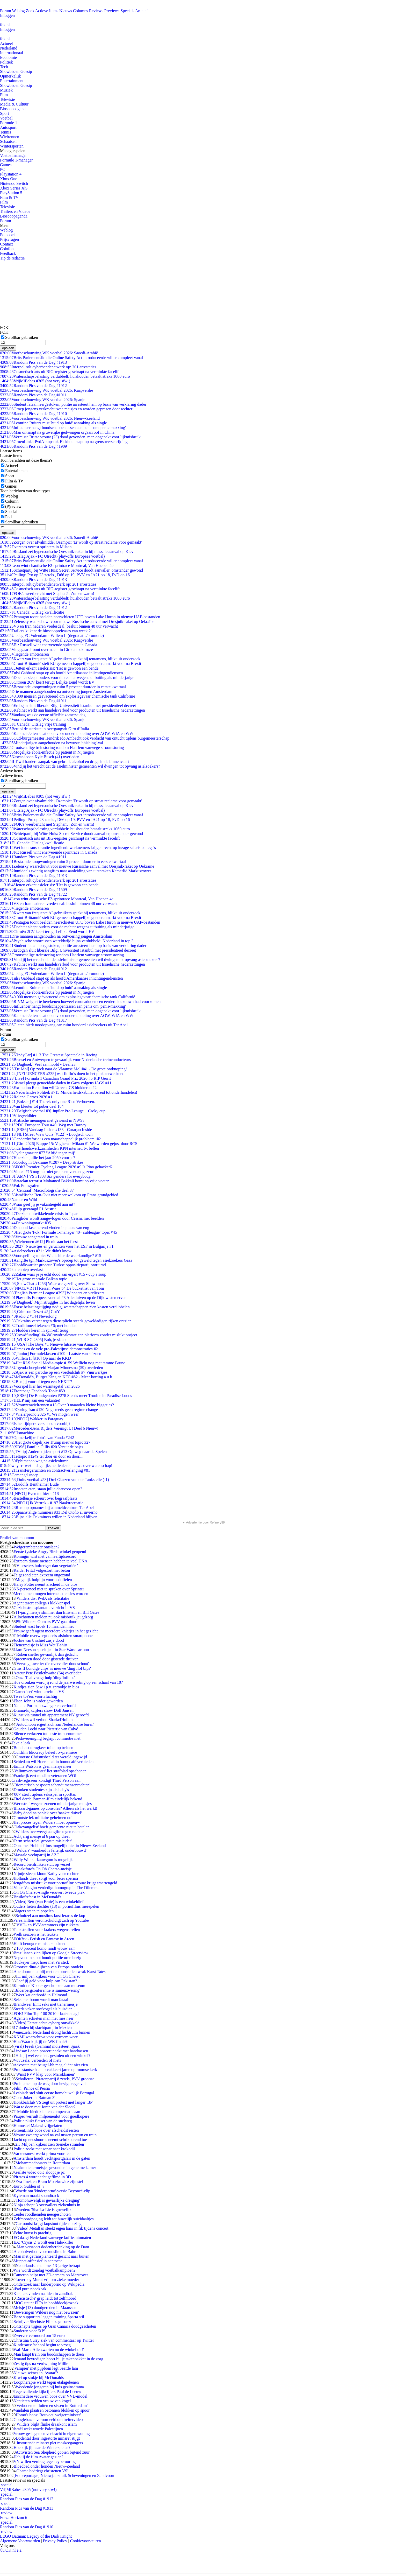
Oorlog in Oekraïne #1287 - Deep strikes (41, 1162)
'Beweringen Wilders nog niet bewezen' (46, 2312)
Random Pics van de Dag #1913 (33, 362)
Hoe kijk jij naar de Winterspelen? (41, 2447)
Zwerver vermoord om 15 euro (38, 2335)
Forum (5, 11)
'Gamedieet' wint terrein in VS (38, 1691)
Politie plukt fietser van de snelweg (42, 2121)
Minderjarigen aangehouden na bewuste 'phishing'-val (51, 743)
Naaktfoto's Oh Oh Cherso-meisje (44, 1869)
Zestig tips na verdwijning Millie (40, 2363)
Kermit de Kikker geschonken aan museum (49, 1985)
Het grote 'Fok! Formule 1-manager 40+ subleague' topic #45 (58, 1232)
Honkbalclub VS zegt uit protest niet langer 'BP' (53, 2102)
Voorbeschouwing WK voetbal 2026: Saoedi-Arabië (49, 353)
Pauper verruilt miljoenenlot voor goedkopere (51, 2116)
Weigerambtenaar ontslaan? (36, 1547)
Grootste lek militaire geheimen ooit (43, 1817)
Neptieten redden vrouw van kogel (42, 2401)
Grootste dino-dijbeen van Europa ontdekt (48, 1967)
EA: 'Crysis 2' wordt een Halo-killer (43, 2242)
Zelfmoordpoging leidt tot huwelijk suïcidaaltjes (53, 2219)
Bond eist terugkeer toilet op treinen (43, 1747)
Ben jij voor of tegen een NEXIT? (36, 1381)
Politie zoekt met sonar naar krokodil (44, 2149)
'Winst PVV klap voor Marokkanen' (45, 2074)
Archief (141, 11)
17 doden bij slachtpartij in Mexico (42, 2027)
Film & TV (9, 197)
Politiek (6, 62)
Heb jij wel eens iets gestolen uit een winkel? (53, 2055)
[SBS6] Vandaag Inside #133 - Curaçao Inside (46, 1129)
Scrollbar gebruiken (21, 337)
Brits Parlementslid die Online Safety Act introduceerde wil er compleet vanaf (71, 357)
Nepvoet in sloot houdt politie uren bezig (47, 1957)
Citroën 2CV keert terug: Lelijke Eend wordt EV (47, 682)
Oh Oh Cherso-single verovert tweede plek (48, 1892)
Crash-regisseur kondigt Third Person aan (45, 1780)
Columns (80, 11)
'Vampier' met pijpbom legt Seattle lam (45, 2368)
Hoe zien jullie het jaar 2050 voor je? (37, 1157)
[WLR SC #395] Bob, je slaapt (33, 1339)
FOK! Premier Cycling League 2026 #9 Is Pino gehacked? (56, 1167)
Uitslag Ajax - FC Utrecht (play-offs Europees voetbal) (52, 556)
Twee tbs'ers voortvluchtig (35, 1696)
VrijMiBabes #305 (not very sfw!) (35, 381)
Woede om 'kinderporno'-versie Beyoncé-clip (52, 2191)
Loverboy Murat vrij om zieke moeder (47, 2279)
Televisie (7, 99)
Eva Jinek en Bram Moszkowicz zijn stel (49, 2181)
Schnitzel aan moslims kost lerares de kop (50, 1915)
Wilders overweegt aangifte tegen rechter (50, 1831)
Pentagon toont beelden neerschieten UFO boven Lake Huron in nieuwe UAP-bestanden (80, 617)
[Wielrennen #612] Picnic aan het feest (39, 1241)
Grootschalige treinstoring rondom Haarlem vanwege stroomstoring (62, 747)
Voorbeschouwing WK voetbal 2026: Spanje (42, 399)
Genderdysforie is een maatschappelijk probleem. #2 (50, 1139)
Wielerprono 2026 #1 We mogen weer (39, 1414)
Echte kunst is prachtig (32, 2233)
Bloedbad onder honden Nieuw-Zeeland (46, 2466)
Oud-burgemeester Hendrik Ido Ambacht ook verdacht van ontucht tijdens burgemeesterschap (84, 738)
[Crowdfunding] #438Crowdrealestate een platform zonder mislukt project (68, 1335)
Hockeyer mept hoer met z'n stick (41, 1962)
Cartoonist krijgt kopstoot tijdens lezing (48, 2223)
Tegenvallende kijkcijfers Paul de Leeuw (47, 2391)
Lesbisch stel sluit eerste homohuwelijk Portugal (53, 2093)
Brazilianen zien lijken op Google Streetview (50, 1953)
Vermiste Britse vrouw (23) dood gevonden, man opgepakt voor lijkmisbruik (70, 437)
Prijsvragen (9, 239)
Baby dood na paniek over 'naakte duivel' (47, 1813)
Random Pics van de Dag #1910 (33, 413)
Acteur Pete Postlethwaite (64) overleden (47, 1673)
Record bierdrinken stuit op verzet (41, 1864)
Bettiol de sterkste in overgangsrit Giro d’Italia (44, 729)
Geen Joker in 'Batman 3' (34, 2097)
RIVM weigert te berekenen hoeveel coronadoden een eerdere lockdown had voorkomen (80, 1001)
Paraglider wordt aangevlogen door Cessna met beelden (52, 1218)
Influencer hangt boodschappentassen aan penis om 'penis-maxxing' (63, 427)
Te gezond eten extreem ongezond (41, 1575)
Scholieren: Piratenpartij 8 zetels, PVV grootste (55, 2079)
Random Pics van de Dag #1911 (33, 395)
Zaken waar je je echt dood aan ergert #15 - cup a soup (53, 1274)
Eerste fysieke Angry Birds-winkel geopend (49, 1551)
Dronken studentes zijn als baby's (41, 1789)
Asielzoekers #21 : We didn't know (35, 1251)
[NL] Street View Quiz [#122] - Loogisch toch (46, 1134)
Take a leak (20, 1743)
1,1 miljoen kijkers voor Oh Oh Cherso (48, 1976)
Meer (4, 225)
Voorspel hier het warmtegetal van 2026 (40, 1386)
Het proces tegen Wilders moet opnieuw (46, 1822)
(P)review (13, 506)
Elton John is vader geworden (38, 1701)
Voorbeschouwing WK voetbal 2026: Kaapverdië (46, 390)
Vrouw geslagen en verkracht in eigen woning (51, 2433)
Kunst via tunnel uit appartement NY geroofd (51, 1715)
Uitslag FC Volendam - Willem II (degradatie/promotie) (52, 635)
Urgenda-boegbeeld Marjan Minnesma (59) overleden (51, 1367)
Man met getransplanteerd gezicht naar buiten (51, 2256)
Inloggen (7, 15)
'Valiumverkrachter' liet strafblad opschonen (49, 1771)
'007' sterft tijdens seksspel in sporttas (44, 1794)
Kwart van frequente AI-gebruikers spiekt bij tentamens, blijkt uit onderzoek (70, 659)
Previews (112, 11)
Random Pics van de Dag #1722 (33, 894)
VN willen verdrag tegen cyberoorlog (44, 2461)
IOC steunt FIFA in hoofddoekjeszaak (47, 2303)
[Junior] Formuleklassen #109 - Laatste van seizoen (50, 1353)
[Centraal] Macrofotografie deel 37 (37, 1190)
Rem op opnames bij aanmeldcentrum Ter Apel (47, 1507)
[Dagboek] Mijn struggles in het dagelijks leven (47, 1302)
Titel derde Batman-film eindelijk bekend (47, 1799)
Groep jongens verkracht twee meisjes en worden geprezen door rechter (66, 409)
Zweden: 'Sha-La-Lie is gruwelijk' (44, 2209)
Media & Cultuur (14, 104)
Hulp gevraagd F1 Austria (28, 1209)
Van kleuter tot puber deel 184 (32, 1106)
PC (2, 169)
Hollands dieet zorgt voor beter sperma (45, 1878)
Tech (4, 67)
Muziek (6, 90)
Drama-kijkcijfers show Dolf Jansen (43, 1710)
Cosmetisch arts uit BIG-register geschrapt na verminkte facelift (60, 371)
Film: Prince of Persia (31, 2088)
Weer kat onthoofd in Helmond (41, 1995)
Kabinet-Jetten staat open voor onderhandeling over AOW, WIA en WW (66, 733)
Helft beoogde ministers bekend (39, 1943)
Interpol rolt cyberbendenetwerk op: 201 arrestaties (48, 367)
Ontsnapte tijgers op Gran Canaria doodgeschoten (54, 2326)
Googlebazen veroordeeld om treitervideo (48, 2419)
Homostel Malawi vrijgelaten (37, 2125)
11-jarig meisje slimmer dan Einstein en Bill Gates (57, 1612)
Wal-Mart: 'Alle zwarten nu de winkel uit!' (48, 2349)
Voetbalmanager (13, 155)
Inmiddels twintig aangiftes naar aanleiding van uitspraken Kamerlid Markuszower (75, 871)
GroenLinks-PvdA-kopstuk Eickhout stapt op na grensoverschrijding (64, 441)
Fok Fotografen (19, 1185)
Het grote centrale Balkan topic (33, 1279)
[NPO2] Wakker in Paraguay (31, 1419)
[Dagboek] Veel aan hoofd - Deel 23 (38, 1064)
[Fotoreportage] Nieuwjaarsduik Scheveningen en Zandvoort (63, 2475)
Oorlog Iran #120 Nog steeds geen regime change (49, 1409)
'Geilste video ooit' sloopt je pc (38, 2172)
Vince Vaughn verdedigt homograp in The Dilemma (56, 1887)
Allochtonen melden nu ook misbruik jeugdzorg (53, 1617)
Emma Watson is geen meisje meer (42, 1766)
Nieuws (65, 11)
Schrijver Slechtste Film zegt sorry (42, 2321)
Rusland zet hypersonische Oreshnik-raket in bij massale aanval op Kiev (67, 551)
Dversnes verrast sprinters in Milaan (35, 547)
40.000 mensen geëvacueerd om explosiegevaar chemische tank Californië (67, 696)
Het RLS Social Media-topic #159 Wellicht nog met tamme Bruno (62, 1363)
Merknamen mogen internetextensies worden (50, 1593)
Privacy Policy (55, 2541)
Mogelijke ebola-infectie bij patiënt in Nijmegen (47, 752)
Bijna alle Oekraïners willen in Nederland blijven (48, 1517)
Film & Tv (14, 481)
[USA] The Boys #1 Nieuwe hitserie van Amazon (49, 1344)
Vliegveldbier (18, 1115)
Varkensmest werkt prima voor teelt (42, 2153)
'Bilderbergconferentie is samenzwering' (46, 1990)
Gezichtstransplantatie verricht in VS (44, 1607)
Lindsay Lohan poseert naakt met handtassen (50, 2051)
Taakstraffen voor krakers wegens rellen (46, 1929)
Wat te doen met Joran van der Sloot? (44, 2107)
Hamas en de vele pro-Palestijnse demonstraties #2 (49, 1349)
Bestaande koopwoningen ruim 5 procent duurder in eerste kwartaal (63, 687)
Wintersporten (12, 146)
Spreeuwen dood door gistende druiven (45, 1659)
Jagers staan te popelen (35, 1911)
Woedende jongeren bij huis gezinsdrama (50, 2387)
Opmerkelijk (10, 76)
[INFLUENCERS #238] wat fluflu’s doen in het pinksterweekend (62, 1073)
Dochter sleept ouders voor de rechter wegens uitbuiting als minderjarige (67, 677)
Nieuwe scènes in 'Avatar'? (35, 2373)
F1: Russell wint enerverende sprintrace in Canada (48, 645)
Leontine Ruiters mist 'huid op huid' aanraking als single (53, 423)
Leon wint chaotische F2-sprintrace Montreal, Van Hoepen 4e (56, 565)
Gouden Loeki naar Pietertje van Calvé (45, 1729)
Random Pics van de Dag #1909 (33, 446)
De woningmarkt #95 (25, 1223)
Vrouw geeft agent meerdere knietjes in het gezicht (55, 1631)
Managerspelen (12, 151)
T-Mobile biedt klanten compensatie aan (46, 2111)
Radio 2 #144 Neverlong (28, 1316)
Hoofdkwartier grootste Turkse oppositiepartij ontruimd (53, 1265)
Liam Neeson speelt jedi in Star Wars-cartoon (51, 1649)
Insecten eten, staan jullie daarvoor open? (41, 1489)
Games (5, 165)
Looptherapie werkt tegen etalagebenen (46, 2382)
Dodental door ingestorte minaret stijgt (48, 2438)
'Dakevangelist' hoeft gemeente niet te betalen (51, 1827)
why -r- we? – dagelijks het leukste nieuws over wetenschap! (56, 1465)
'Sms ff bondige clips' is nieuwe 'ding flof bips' (52, 1668)
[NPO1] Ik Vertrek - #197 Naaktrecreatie (41, 1503)
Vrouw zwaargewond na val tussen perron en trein (55, 2135)
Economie (8, 57)
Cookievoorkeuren (85, 2541)
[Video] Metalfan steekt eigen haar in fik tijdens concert (62, 2228)
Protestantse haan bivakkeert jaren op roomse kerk (55, 2069)
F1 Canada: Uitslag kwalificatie (32, 612)
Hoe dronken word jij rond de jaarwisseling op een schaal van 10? (68, 1682)
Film (4, 95)
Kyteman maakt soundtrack (36, 2195)
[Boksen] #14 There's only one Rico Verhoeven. (47, 1101)
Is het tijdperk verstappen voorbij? (35, 1423)
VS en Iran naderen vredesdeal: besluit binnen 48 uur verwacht (59, 626)
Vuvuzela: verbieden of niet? (37, 2060)
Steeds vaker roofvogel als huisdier (42, 2009)
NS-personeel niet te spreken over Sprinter (48, 1589)
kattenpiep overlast (21, 1269)
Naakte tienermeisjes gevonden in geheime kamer (54, 2167)
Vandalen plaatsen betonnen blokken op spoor (51, 2410)
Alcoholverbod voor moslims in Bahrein (47, 2251)
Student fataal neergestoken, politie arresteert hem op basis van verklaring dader (73, 404)
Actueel (6, 43)
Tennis (5, 132)
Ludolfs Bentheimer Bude (29, 1484)
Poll (8, 517)
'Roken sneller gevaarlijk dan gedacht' (47, 1654)
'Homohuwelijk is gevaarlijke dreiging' (48, 2200)
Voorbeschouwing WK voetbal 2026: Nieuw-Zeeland (50, 418)
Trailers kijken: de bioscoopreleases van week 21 (46, 631)
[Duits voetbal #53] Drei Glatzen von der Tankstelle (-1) (54, 1479)
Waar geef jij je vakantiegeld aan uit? (37, 1204)
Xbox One (8, 179)
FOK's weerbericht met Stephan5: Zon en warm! (47, 593)
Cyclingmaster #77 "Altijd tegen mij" (38, 1153)
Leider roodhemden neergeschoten (42, 2214)
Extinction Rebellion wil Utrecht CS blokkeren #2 (48, 1087)
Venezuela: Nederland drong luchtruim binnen (51, 2032)
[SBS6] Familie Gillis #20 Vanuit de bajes (41, 1447)
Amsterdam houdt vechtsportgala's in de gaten (51, 2158)
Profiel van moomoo (17, 1537)
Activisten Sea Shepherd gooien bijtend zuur (53, 2452)
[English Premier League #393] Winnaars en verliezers (52, 1293)
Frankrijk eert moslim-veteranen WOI (44, 1775)
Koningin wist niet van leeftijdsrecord (44, 1556)
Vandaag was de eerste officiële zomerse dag (42, 715)
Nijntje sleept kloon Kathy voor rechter (45, 1873)
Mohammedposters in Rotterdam (43, 2163)
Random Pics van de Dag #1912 (33, 385)
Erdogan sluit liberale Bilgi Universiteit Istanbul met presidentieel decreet (68, 705)
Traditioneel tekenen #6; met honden (38, 1325)
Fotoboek (8, 235)
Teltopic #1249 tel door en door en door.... (41, 1456)
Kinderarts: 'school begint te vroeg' (42, 2345)
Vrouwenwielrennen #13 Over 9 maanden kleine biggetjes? (57, 1405)
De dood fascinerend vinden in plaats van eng (44, 1227)
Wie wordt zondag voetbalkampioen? (44, 2270)
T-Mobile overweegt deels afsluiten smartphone (52, 1635)
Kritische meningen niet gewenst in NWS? (42, 1120)
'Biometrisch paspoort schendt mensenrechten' (51, 1785)
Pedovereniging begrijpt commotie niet (48, 1738)
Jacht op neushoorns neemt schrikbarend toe (50, 2139)
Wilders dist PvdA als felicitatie (42, 1598)
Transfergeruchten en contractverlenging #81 (45, 1470)
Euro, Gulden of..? (28, 2186)
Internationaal (11, 53)
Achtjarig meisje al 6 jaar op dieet (41, 1836)
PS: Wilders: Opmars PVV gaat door (46, 1621)
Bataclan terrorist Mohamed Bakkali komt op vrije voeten (55, 1181)
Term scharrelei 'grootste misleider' (42, 1841)
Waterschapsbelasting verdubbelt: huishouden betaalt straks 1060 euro (65, 376)
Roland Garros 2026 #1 (26, 1097)
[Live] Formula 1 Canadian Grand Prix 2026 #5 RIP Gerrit (55, 1078)
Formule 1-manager (16, 160)
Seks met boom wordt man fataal (40, 1999)
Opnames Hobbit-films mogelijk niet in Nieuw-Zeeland (59, 1845)
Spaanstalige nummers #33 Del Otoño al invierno (49, 1512)
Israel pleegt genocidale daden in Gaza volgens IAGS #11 (55, 1083)
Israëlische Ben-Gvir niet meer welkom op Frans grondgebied (59, 1195)
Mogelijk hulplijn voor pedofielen (44, 1579)
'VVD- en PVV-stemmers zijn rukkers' (47, 1925)
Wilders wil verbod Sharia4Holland (45, 1719)
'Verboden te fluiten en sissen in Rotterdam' (52, 2405)
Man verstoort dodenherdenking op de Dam (52, 2247)
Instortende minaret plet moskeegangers (49, 2443)
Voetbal (6, 118)
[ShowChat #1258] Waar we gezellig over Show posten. (54, 1283)
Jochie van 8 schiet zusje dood (38, 1640)
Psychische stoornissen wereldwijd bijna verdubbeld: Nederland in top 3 (66, 941)
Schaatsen (8, 141)
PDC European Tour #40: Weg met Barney (43, 1125)
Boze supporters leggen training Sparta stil (48, 2317)
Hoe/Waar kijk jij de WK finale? (40, 2041)
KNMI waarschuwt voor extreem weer (45, 2037)
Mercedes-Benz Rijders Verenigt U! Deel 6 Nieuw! (49, 1428)
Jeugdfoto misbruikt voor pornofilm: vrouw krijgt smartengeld (65, 1883)
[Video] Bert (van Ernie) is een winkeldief (48, 1901)
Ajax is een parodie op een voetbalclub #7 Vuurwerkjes (53, 1372)
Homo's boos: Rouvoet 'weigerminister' (48, 2415)
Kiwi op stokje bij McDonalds (38, 2377)
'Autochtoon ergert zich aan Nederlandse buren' (55, 1724)
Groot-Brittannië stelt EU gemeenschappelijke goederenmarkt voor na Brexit (70, 663)
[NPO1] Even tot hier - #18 (29, 1493)
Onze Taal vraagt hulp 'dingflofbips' (45, 1677)
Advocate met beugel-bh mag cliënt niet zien (50, 2065)
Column (12, 501)
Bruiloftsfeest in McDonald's (37, 1897)
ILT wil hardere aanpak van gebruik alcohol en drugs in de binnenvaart (64, 761)
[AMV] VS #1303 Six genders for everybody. (45, 1176)
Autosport (8, 127)
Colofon (6, 249)
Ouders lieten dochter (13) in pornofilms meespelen (56, 1906)
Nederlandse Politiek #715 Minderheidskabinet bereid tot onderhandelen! (68, 1092)
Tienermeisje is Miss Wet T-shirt (40, 1645)
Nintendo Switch (14, 183)
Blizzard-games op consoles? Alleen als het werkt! (55, 1808)
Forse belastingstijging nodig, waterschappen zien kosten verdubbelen (65, 1307)
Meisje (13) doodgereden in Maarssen (44, 2307)
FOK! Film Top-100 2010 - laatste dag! (46, 2013)
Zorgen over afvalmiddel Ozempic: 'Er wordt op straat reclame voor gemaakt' (71, 542)
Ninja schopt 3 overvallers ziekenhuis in (46, 2205)
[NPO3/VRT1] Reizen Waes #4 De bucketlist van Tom (52, 1288)
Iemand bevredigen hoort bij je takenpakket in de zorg (58, 2359)
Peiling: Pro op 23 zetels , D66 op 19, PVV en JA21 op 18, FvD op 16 (65, 575)
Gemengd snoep (19, 1475)
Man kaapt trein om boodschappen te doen (48, 2354)
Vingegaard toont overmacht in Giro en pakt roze (46, 649)
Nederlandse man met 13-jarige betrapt (48, 2265)
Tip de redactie (12, 258)
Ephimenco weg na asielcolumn (34, 1461)
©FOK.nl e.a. (11, 2550)
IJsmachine (17, 1433)
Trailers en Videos (15, 211)
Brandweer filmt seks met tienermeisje (45, 2004)
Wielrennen (9, 137)
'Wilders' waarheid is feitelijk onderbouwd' (51, 1850)
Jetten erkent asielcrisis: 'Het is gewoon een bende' (49, 668)
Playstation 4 (10, 174)
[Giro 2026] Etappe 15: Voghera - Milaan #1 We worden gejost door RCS (68, 1143)
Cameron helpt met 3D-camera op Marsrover (50, 2275)
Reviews (96, 11)
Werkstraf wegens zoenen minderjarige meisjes (52, 1803)
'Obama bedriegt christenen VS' (42, 2471)
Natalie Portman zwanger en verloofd (44, 1705)
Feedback (8, 253)
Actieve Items (46, 11)
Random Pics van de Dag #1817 (33, 1020)
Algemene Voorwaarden (20, 2541)
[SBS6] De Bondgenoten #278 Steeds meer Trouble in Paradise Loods (66, 1395)
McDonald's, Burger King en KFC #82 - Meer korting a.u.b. (56, 1377)
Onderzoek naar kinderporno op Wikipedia (48, 2284)
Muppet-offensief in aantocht (37, 2261)
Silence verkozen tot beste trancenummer (47, 1733)
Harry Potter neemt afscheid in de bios (45, 1584)
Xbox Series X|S (13, 188)
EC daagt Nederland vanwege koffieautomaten (52, 2237)
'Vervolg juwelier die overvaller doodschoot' (52, 1663)
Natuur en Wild (18, 1199)
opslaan (8, 348)
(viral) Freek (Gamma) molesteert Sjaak (46, 2046)
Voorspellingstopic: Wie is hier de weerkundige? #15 (50, 1255)
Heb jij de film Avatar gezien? (38, 2457)
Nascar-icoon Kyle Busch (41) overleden (39, 757)
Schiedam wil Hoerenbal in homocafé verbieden (53, 1761)
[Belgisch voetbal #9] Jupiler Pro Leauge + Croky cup (52, 1111)
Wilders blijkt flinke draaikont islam (46, 2424)
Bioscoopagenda (13, 109)
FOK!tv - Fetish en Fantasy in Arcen (43, 1939)
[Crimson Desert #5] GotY (30, 1311)
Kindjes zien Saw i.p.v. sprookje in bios (46, 1687)
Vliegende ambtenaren (24, 654)
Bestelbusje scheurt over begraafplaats (38, 1498)
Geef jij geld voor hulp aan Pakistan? (46, 1981)
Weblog (18, 11)
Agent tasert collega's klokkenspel (41, 1603)
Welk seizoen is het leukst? (35, 1934)
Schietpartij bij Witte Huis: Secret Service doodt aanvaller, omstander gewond (71, 570)
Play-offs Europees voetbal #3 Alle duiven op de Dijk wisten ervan (63, 1297)
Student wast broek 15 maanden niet (43, 1626)
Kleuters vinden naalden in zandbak (43, 2293)
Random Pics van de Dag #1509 (33, 889)
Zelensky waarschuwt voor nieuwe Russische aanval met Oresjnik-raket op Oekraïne (77, 621)
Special (11, 511)
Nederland (8, 48)
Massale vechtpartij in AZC (36, 1855)
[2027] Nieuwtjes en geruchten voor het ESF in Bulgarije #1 (57, 1246)
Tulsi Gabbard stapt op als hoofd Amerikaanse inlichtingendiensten (61, 673)
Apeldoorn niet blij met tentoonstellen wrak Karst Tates (59, 1971)
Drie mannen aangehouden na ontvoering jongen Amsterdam (56, 691)
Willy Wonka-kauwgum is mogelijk (42, 1859)
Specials (127, 11)
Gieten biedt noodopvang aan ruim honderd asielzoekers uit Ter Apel (64, 1025)
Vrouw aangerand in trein (29, 1237)
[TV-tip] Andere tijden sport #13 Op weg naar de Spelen (53, 1451)
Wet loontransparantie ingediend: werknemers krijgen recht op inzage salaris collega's (78, 847)
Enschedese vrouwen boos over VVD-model (50, 2396)
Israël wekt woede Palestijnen (38, 2429)
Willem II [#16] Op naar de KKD (35, 1358)
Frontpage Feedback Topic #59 (32, 1391)
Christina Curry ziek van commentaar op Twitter (53, 2340)
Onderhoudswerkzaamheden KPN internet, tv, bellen (49, 1148)
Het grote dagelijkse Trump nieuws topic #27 (45, 1442)
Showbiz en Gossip (16, 71)
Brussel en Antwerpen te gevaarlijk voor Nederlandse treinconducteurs (65, 1059)
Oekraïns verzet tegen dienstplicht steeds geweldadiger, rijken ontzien (66, 1321)
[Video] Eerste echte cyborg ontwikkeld (46, 2023)
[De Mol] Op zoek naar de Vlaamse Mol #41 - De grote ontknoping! (63, 1069)
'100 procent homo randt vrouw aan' (45, 1948)
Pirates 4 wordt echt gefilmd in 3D (42, 2177)
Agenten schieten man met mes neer (43, 2018)
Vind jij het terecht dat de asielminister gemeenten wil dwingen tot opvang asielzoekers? (80, 766)
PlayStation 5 (11, 193)
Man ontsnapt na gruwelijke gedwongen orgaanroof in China (57, 432)
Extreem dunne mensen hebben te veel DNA (50, 1561)
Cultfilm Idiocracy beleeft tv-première (45, 1752)
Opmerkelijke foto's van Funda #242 (37, 1437)
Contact (6, 244)
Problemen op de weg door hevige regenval (49, 2083)
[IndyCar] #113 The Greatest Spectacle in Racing (48, 1055)
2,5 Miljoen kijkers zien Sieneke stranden (49, 2144)
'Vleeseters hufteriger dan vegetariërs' (47, 1565)
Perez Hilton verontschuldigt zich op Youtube (51, 1920)
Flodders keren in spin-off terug (34, 1330)
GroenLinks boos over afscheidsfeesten (46, 2130)
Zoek (30, 11)
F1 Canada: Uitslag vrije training (33, 724)
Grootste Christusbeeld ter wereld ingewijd (51, 1757)
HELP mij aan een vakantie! (30, 1400)
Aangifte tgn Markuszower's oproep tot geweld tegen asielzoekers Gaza (66, 1260)
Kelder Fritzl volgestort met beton (41, 1570)
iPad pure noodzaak (29, 2289)
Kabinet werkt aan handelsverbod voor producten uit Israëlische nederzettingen (72, 710)
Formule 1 (8, 123)
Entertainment (12, 81)
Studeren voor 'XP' (29, 2331)
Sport (4, 113)
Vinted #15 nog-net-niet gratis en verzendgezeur (46, 1171)
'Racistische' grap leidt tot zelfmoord (46, 2298)
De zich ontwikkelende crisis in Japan (39, 1213)
